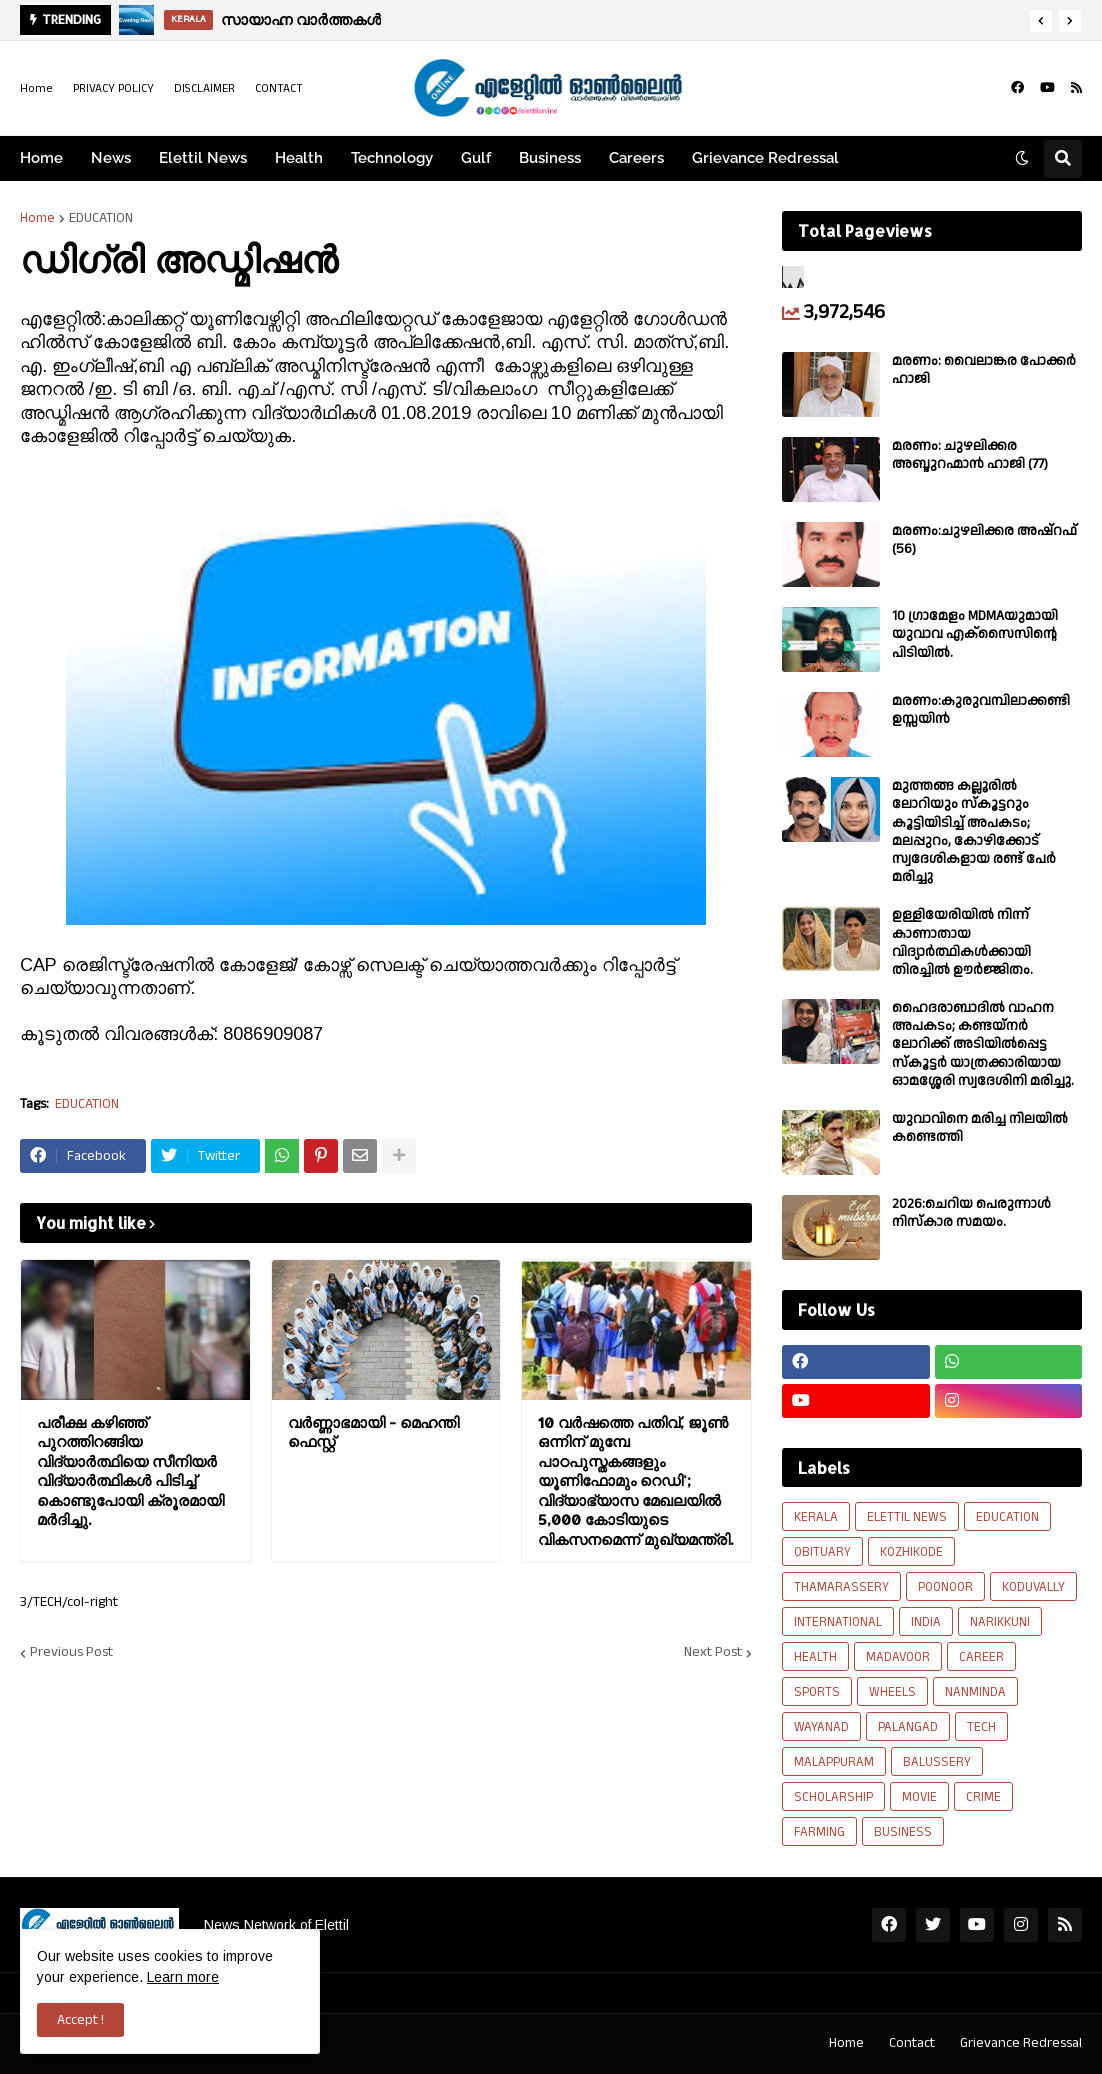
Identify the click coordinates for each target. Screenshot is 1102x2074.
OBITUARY (822, 1552)
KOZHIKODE (911, 1552)
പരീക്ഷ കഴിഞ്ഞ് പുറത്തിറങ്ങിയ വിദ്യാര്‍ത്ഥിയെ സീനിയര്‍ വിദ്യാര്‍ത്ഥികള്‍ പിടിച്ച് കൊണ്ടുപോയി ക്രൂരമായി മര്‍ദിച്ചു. (130, 1471)
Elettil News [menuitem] (203, 158)
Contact (912, 2043)
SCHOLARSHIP (833, 1797)
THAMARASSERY (841, 1587)
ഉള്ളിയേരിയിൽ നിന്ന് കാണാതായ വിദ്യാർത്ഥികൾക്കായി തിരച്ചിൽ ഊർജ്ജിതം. (962, 942)
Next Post (713, 1653)
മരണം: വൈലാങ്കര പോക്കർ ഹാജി (984, 370)
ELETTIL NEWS (907, 1517)
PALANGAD (908, 1727)
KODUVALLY (1033, 1587)
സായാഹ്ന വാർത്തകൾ (301, 19)
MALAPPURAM (834, 1762)
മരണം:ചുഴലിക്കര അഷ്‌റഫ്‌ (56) (984, 540)
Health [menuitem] (299, 158)
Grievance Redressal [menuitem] (765, 158)
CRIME (983, 1797)
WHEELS (892, 1692)
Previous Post (71, 1653)
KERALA (816, 1517)
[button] (1041, 21)
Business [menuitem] (550, 158)
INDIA (926, 1622)
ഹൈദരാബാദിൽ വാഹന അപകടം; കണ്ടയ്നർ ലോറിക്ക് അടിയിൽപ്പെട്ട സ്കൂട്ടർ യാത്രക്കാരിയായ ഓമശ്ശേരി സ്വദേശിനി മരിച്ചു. (983, 1044)
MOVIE (919, 1797)
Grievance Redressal (1021, 2043)
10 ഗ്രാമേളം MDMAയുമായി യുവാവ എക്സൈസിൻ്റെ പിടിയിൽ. (975, 634)
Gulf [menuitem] (476, 158)
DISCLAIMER (204, 88)
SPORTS (817, 1692)
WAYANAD (821, 1727)
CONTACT (279, 88)
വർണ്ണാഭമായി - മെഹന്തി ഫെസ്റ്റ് (373, 1432)
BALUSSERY (937, 1762)
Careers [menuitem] (636, 158)
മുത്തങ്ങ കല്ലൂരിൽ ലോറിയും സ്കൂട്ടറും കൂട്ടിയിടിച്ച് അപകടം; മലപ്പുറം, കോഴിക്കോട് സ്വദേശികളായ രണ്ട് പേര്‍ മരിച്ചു (974, 831)
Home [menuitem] (41, 158)
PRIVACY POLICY (113, 88)
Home (36, 88)
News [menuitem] (111, 158)
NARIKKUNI (1000, 1622)
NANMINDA (975, 1692)
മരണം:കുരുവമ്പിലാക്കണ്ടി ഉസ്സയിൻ (981, 710)
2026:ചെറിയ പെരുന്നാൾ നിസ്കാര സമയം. (971, 1213)
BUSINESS (903, 1832)
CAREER (981, 1657)
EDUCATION (101, 218)
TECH (981, 1727)
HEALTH (815, 1657)
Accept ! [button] (80, 2020)
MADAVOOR (898, 1657)
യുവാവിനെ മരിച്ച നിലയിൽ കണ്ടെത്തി (980, 1128)
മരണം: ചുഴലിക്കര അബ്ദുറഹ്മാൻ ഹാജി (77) (970, 455)
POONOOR (945, 1587)
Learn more (183, 1977)
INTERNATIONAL (838, 1622)
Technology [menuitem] (392, 158)
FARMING (819, 1832)
